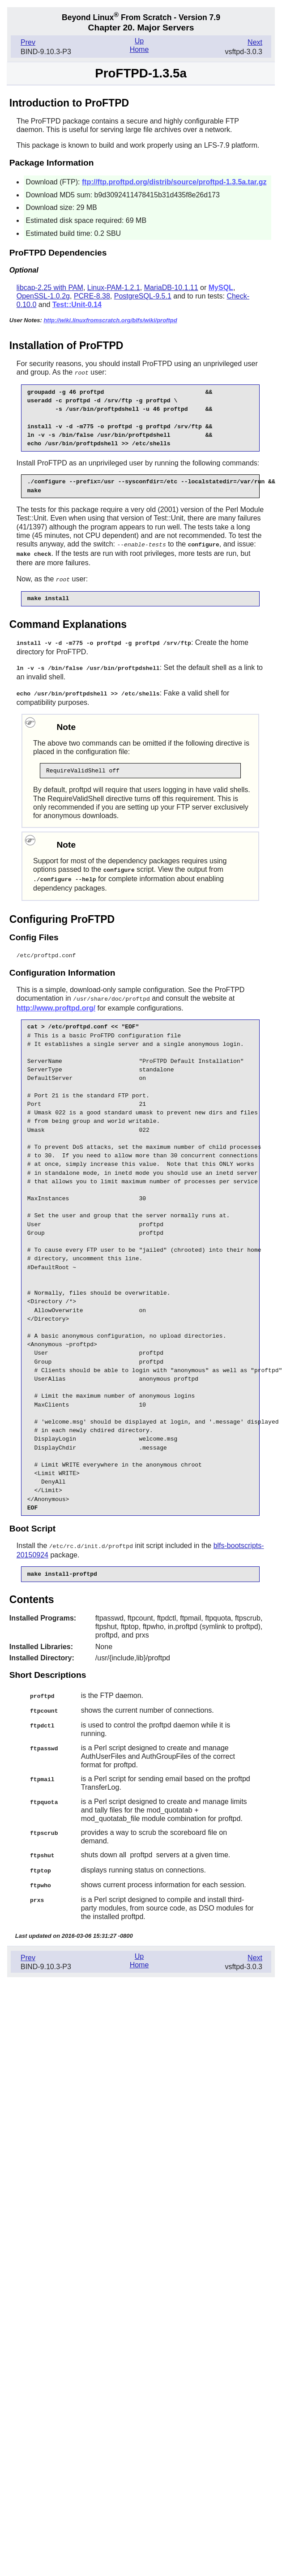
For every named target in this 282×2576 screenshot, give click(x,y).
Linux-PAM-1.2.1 (113, 287)
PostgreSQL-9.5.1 (142, 296)
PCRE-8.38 (92, 296)
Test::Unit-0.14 (77, 304)
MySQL (221, 287)
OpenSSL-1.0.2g (43, 296)
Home (139, 49)
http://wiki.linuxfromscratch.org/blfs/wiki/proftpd (110, 320)
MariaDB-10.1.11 (171, 287)
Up (139, 41)
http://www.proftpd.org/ (56, 1003)
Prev (28, 42)
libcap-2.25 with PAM (50, 287)
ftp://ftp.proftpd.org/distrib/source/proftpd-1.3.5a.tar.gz (174, 182)
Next (255, 42)
